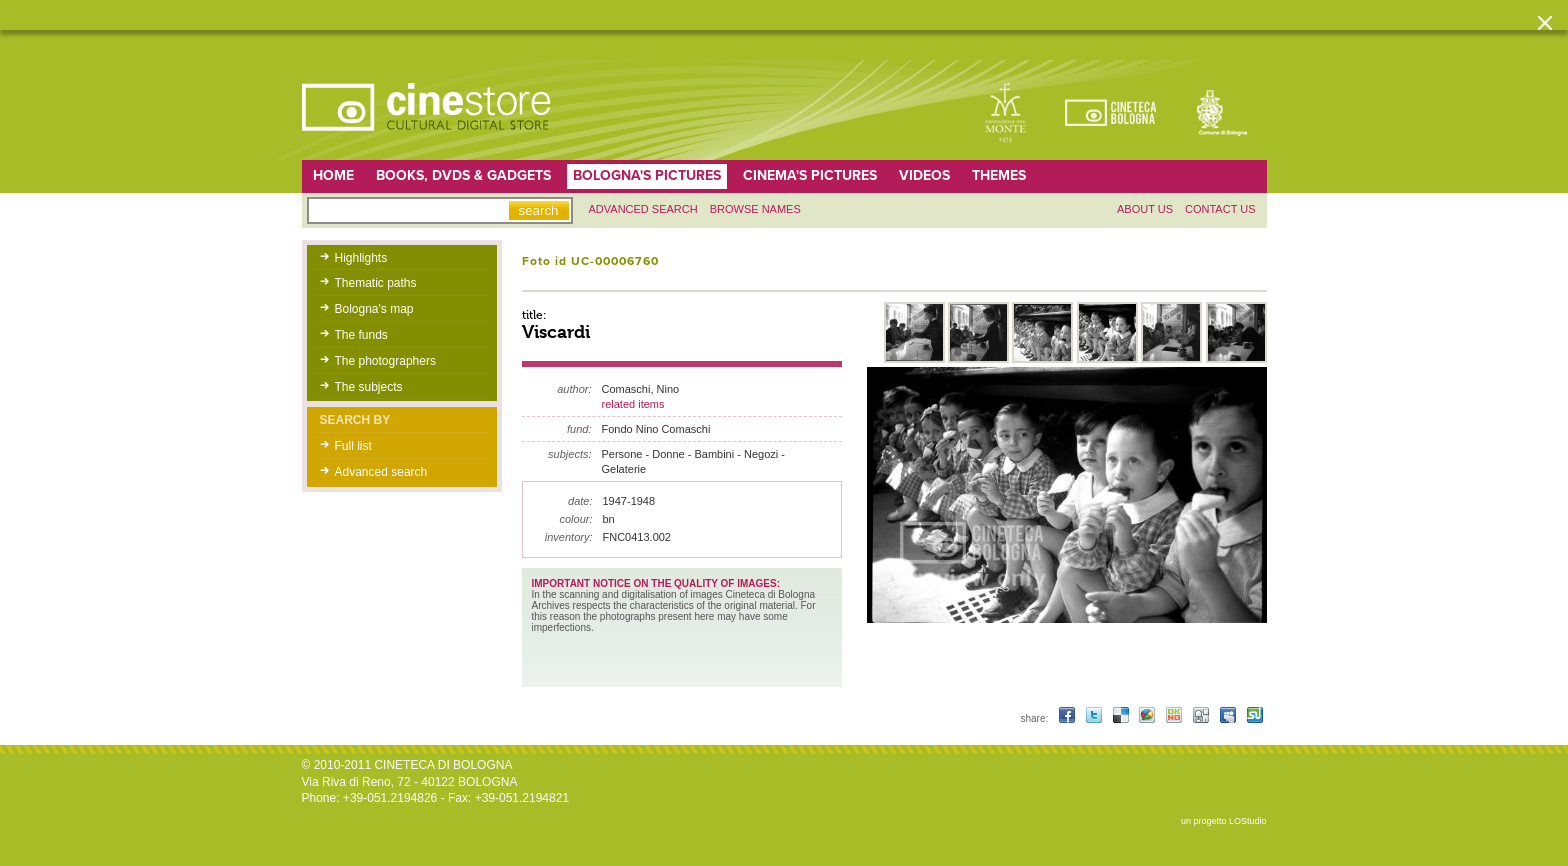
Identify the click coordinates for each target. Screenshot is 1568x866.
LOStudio (1248, 821)
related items (633, 404)
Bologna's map (374, 309)
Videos (924, 175)
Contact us (1220, 209)
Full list (353, 446)
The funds (361, 335)
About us (1145, 209)
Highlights (361, 258)
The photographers (385, 361)
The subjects (369, 387)
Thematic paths (376, 283)
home (333, 175)
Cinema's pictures (810, 175)
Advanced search (643, 209)
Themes (999, 175)
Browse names (755, 209)
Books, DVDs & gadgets (463, 175)
